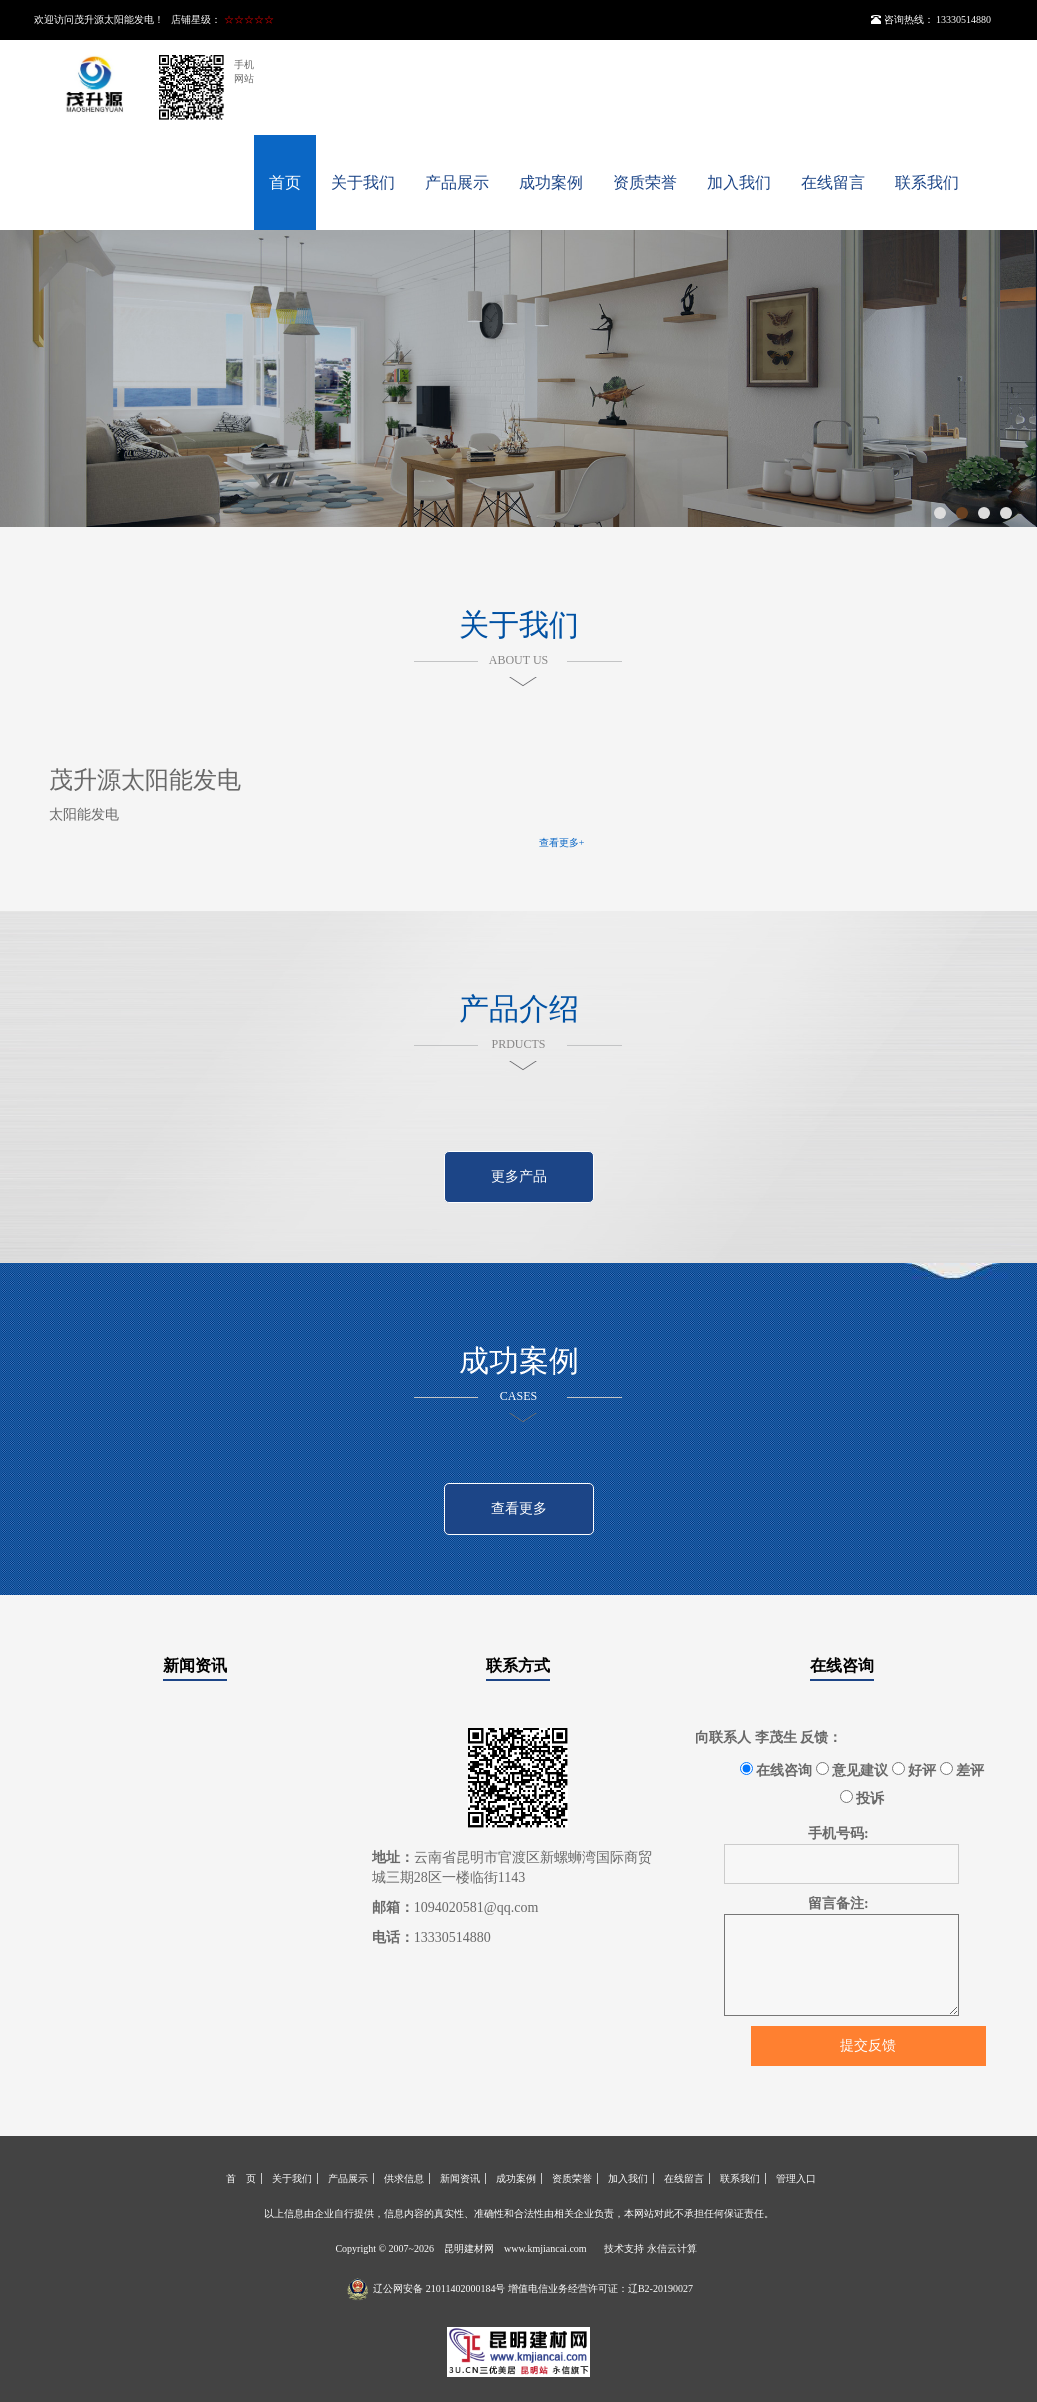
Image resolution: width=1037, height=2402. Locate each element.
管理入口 (796, 2178)
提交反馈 (868, 2045)
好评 (914, 1770)
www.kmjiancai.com (545, 2248)
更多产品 (519, 1176)
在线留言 (833, 182)
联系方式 (518, 1665)
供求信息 (404, 2178)
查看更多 (519, 1508)
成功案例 (551, 182)
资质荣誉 (645, 182)
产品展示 (457, 182)
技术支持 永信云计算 (650, 2248)
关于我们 (363, 182)
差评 (962, 1770)
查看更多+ (562, 842)
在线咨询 (842, 1665)
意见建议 (852, 1770)
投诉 (862, 1798)
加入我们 (739, 182)
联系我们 (927, 182)
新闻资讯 (195, 1665)
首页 (285, 182)
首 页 (241, 2178)
